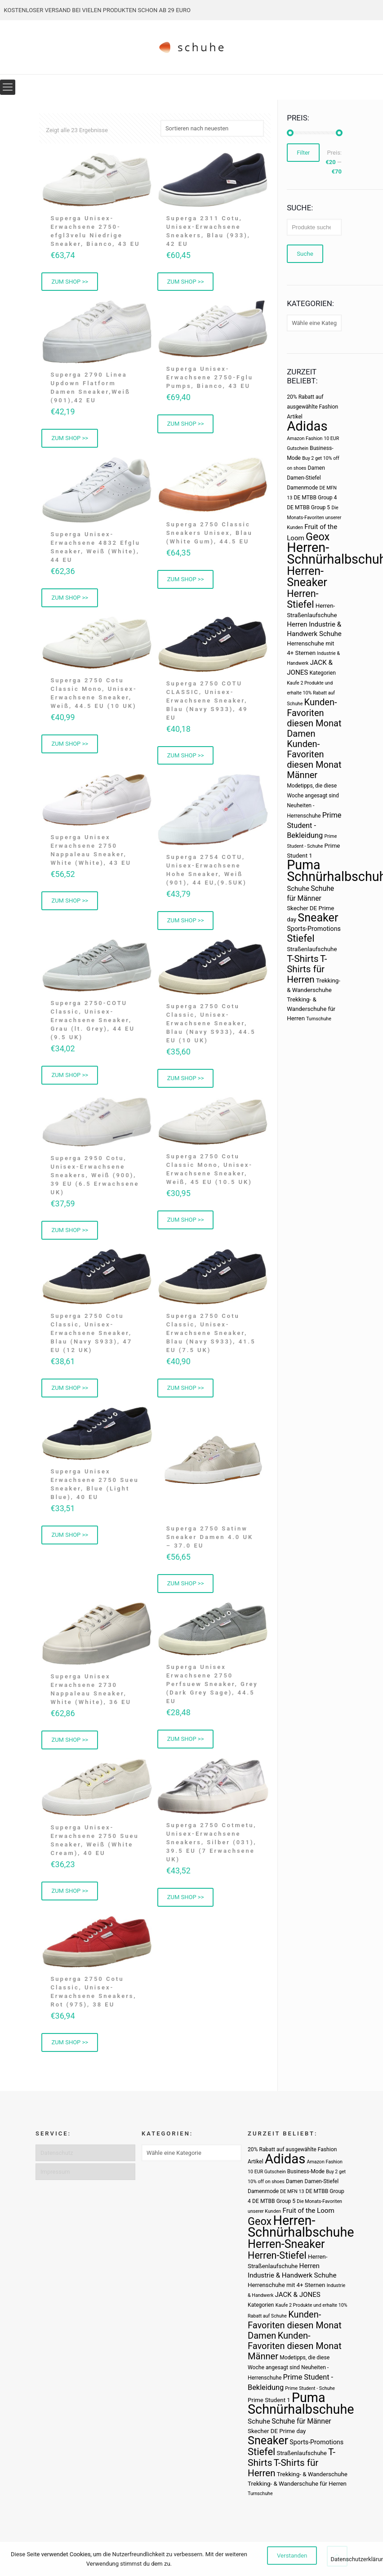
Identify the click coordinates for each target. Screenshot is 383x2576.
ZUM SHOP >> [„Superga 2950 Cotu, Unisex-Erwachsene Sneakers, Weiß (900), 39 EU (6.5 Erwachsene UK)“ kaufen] (69, 1233)
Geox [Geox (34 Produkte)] (318, 536)
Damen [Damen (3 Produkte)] (316, 468)
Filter (303, 153)
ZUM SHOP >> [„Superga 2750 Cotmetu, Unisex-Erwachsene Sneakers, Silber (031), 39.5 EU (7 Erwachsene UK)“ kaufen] (185, 1902)
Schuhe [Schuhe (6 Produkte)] (298, 889)
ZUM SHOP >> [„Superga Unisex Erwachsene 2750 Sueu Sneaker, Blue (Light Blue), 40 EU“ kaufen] (69, 1539)
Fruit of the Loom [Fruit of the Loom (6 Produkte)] (308, 2211)
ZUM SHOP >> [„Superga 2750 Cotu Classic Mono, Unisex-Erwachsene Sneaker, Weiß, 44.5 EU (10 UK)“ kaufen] (69, 746)
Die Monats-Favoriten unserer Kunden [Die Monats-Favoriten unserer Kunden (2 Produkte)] (314, 517)
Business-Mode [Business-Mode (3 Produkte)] (306, 2171)
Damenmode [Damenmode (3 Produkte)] (302, 488)
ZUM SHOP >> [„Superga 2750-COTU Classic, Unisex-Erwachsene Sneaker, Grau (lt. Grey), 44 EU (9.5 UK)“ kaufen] (69, 1078)
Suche (305, 253)
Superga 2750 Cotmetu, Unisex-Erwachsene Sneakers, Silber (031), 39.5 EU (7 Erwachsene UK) (211, 1847)
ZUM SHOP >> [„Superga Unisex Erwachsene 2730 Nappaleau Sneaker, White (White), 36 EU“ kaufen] (69, 1744)
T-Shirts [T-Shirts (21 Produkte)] (303, 958)
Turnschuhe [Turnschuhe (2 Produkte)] (318, 1019)
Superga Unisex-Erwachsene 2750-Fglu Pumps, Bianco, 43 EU (209, 378)
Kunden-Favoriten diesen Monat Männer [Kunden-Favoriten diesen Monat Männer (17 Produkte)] (314, 759)
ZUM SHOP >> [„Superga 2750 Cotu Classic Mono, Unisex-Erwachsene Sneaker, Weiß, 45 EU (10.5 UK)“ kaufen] (185, 1223)
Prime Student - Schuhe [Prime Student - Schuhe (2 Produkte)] (310, 2388)
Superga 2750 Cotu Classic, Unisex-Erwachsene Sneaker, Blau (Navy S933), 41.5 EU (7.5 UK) (211, 1336)
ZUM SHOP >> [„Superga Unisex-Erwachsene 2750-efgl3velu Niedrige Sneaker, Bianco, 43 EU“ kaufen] (69, 282)
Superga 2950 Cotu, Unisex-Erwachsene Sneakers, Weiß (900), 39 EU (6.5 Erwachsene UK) (94, 1178)
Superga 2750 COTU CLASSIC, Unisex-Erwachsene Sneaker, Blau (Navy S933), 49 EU (207, 701)
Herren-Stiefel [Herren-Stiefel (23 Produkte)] (302, 599)
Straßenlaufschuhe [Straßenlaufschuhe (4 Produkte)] (312, 949)
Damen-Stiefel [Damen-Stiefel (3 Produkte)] (304, 478)
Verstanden (292, 2555)
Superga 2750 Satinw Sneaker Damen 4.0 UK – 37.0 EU (210, 1541)
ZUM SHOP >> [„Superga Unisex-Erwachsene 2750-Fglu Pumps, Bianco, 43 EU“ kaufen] (185, 424)
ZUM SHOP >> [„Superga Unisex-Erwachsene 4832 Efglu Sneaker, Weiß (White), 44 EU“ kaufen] (69, 599)
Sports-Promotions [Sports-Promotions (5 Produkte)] (314, 928)
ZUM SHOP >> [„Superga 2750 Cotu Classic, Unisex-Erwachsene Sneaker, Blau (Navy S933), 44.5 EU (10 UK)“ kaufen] (185, 1081)
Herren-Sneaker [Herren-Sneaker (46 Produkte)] (307, 577)
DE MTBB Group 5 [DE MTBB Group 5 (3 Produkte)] (308, 507)
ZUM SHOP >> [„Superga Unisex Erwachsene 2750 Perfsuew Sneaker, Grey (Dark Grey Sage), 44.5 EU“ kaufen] (185, 1744)
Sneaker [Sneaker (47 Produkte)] (318, 917)
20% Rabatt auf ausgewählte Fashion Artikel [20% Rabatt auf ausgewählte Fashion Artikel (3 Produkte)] (312, 407)
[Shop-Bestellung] (212, 128)
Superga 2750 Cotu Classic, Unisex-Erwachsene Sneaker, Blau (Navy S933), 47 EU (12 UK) (91, 1336)
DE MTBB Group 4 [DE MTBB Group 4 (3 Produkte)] (315, 497)
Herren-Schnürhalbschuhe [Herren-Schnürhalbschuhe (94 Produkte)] (301, 2226)
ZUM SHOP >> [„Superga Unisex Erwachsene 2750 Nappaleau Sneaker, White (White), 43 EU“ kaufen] (69, 903)
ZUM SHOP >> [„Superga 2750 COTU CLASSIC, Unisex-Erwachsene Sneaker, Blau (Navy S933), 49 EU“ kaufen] (185, 757)
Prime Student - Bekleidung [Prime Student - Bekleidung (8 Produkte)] (314, 825)
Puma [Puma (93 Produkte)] (303, 864)
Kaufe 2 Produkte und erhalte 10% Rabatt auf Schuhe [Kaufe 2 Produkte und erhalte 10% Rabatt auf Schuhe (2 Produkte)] (311, 693)
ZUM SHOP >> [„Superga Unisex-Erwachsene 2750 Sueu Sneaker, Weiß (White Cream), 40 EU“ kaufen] (69, 1896)
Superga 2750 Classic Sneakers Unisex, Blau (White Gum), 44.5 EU (209, 534)
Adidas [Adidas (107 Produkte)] (307, 426)
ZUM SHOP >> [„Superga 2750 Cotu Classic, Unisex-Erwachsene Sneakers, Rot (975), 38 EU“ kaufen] (69, 2048)
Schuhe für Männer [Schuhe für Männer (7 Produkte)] (301, 2421)
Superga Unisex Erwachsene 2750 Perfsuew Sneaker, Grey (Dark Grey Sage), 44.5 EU (212, 1688)
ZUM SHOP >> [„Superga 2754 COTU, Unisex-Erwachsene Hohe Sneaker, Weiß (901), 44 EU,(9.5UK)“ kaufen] (185, 923)
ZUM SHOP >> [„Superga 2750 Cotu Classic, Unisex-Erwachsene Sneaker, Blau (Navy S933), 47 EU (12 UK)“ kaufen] (69, 1391)
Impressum (55, 2171)
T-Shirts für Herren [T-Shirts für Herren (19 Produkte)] (307, 969)
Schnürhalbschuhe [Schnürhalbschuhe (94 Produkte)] (301, 2409)
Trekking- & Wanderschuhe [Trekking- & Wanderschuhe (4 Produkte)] (312, 2474)
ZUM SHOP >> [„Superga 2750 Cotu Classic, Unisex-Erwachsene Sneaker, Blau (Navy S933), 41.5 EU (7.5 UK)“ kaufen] (185, 1391)
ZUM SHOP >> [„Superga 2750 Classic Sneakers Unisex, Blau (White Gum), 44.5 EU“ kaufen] (185, 581)
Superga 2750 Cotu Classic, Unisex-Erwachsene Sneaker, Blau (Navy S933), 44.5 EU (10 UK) (211, 1025)
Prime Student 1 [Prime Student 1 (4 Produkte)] (269, 2400)
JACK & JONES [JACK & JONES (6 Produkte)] (298, 2295)
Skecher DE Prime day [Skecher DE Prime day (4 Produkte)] (277, 2431)
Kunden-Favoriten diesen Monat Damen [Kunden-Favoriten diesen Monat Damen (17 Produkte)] (314, 718)
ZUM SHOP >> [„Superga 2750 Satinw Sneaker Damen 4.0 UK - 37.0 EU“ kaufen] (185, 1587)
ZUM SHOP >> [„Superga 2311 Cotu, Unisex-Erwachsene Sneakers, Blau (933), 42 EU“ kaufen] (185, 282)
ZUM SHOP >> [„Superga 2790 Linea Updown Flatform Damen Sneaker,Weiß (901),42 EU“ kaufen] (69, 439)
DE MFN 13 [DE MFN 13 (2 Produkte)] (292, 2191)
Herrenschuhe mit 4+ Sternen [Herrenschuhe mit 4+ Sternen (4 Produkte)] (286, 2285)
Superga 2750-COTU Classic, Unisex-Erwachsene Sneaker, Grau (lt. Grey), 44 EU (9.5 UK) (92, 1022)
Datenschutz (56, 2152)
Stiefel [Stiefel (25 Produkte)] (300, 938)
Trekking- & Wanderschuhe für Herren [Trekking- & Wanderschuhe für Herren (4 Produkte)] (311, 1009)
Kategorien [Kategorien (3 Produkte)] (322, 673)
